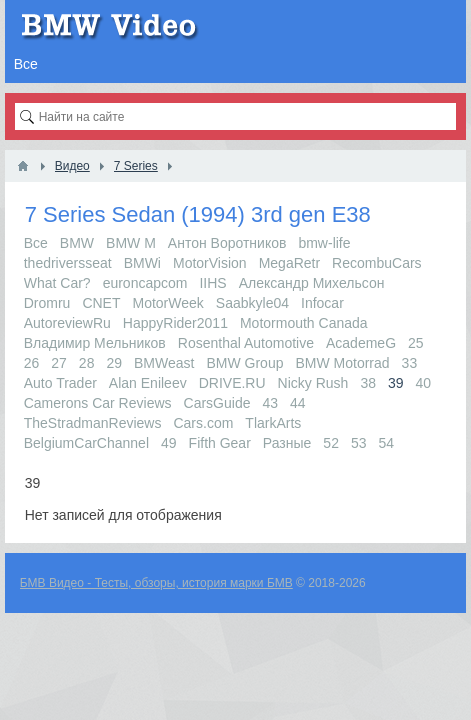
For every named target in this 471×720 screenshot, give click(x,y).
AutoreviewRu (67, 323)
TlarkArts (273, 423)
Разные (287, 443)
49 (169, 443)
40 (424, 383)
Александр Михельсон (312, 283)
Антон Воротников (227, 243)
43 (270, 403)
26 (32, 363)
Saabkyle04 (252, 303)
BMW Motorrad (342, 363)
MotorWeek (168, 303)
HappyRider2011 (175, 323)
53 (359, 443)
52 (331, 443)
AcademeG (361, 343)
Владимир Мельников (95, 343)
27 (59, 363)
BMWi (142, 263)
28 (87, 363)
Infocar (322, 303)
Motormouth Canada (304, 323)
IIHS (212, 283)
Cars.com (203, 423)
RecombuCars (376, 263)
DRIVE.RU (232, 383)
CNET (101, 303)
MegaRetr (289, 263)
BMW (77, 243)
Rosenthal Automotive (246, 343)
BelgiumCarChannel (86, 443)
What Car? (57, 283)
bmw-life (324, 243)
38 (368, 383)
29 (114, 363)
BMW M (131, 243)
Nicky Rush (313, 383)
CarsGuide (217, 403)
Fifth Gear (220, 443)
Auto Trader (60, 383)
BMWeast (164, 363)
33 (410, 363)
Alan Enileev (148, 383)
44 (298, 403)
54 (387, 443)
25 (416, 343)
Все (36, 243)
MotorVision (210, 263)
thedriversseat (68, 263)
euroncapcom (145, 283)
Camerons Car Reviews (98, 403)
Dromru (47, 303)
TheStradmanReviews (93, 423)
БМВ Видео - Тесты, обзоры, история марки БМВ (156, 583)
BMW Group (244, 363)
